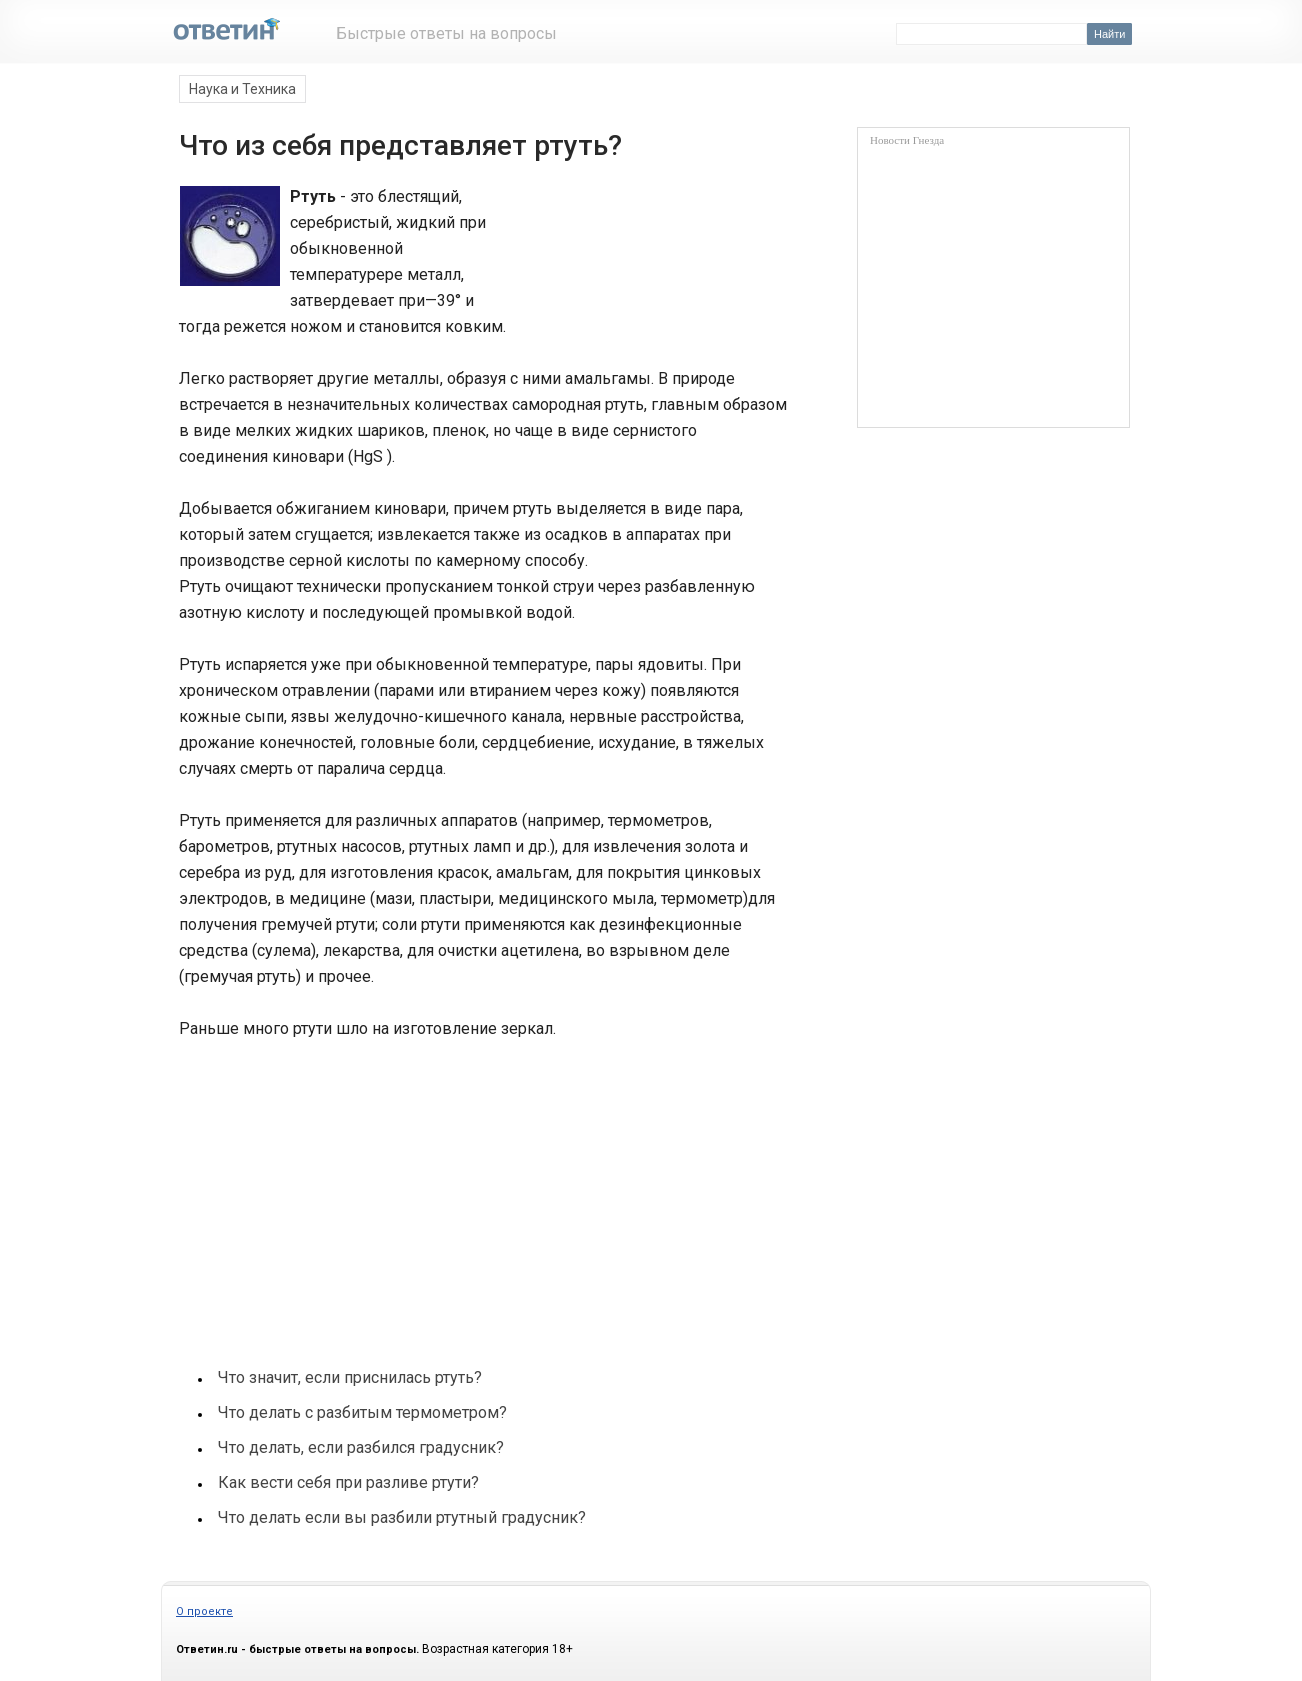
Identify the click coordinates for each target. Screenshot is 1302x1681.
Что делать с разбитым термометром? (362, 1412)
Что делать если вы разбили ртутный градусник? (402, 1517)
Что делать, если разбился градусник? (361, 1447)
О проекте (204, 1611)
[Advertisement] (649, 258)
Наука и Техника (242, 89)
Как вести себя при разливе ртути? (348, 1482)
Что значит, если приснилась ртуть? (350, 1377)
